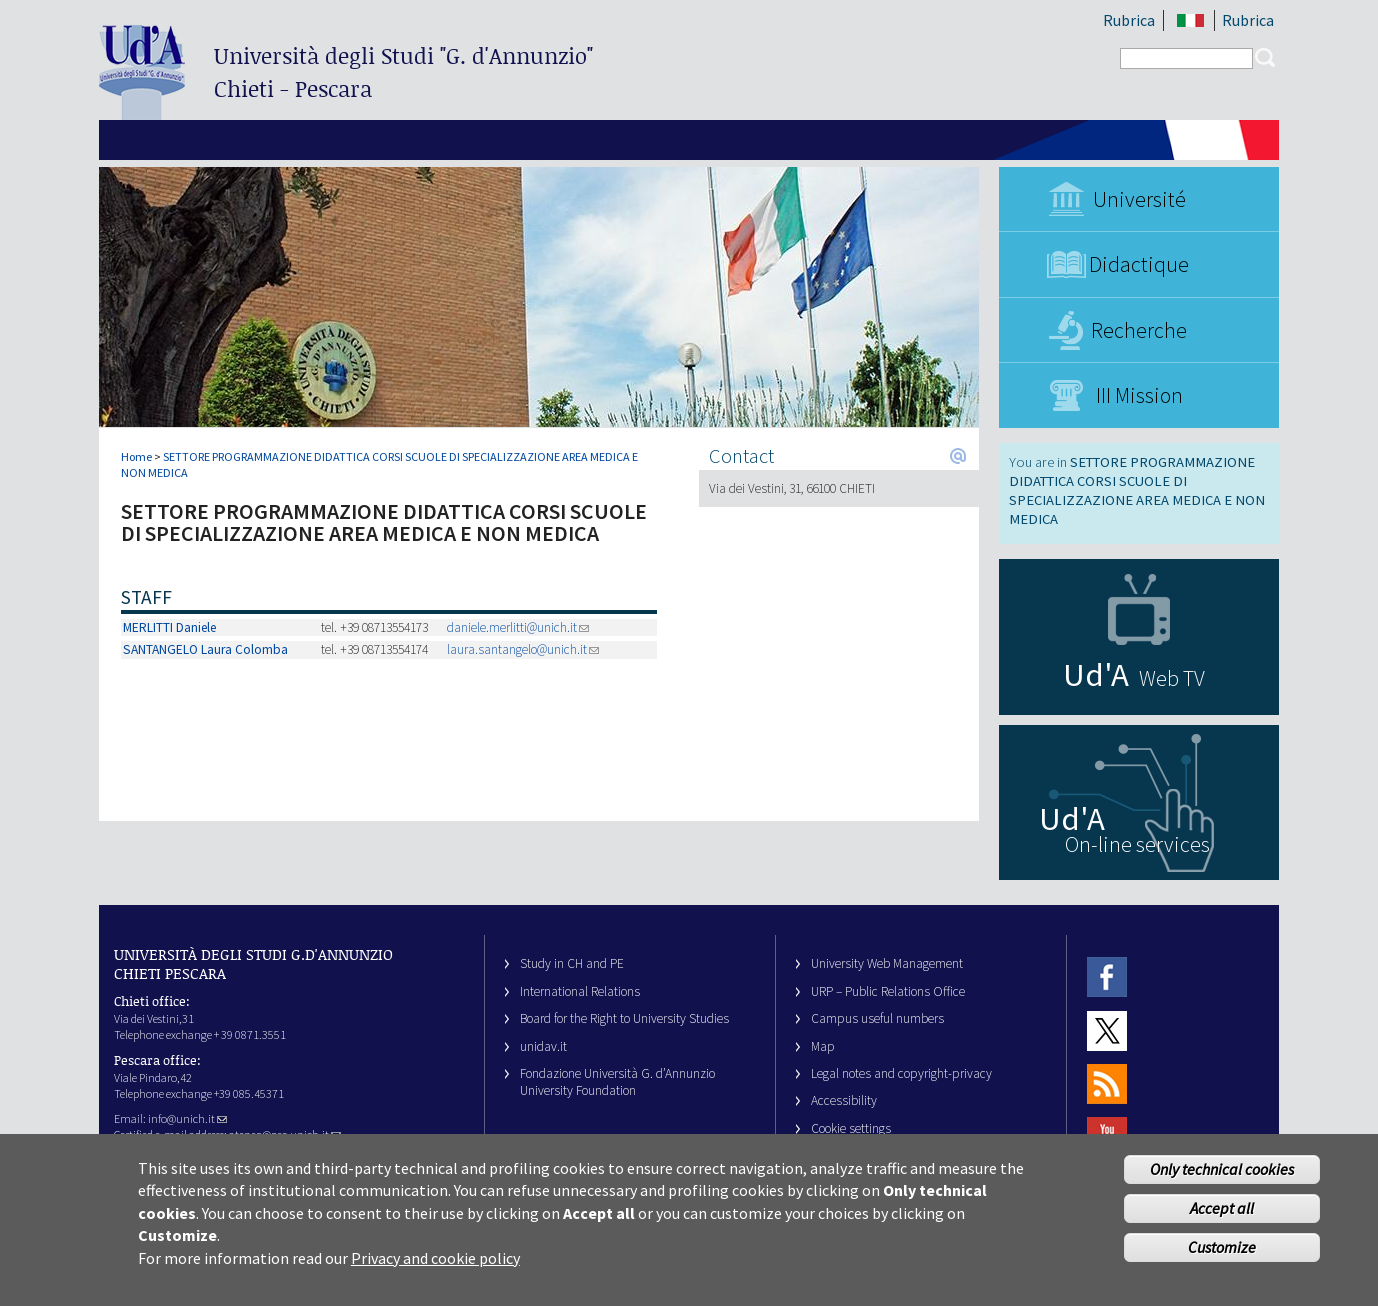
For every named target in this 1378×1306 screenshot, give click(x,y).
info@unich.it (187, 1118)
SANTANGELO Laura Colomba (205, 649)
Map (823, 1046)
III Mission (1139, 395)
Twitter (1107, 1030)
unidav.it (543, 1046)
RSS (1107, 1083)
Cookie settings (851, 1128)
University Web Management (887, 963)
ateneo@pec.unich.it (285, 1134)
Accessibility (844, 1100)
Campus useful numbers (877, 1018)
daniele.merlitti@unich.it (518, 627)
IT (1190, 20)
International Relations (580, 991)
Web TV (1172, 678)
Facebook (1107, 976)
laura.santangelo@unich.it (523, 649)
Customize (1222, 1259)
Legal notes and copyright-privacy (901, 1073)
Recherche (1139, 330)
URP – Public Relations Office (888, 991)
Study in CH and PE (572, 963)
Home (136, 456)
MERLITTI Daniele (169, 627)
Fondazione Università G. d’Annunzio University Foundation (617, 1082)
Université (1139, 199)
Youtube (1107, 1137)
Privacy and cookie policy (435, 1270)
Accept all (1222, 1220)
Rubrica (1129, 20)
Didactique (1139, 264)
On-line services (1137, 844)
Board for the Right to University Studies (624, 1018)
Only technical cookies (1222, 1181)
